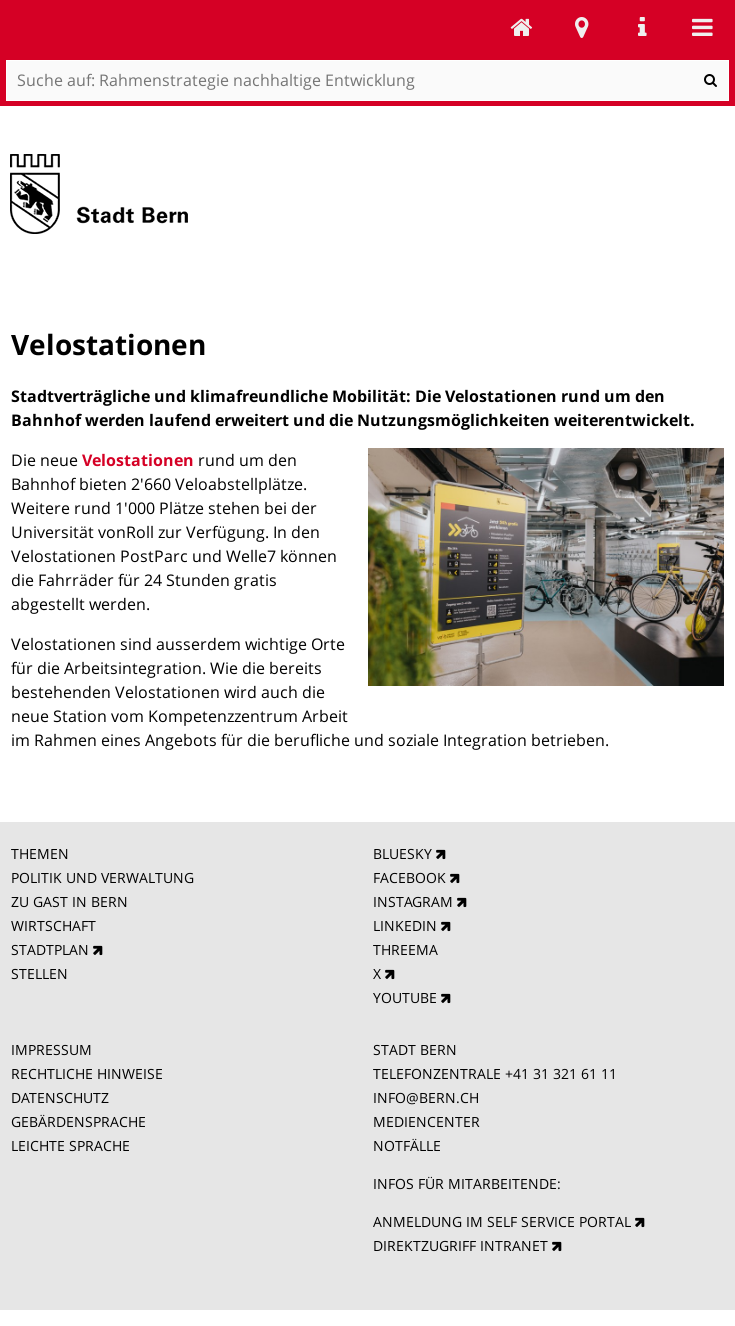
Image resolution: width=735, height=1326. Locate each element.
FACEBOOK (409, 877)
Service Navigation (642, 27)
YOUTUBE (405, 997)
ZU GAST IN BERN (69, 901)
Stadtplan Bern (582, 27)
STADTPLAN (50, 949)
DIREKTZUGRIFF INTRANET (460, 1245)
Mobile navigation (702, 27)
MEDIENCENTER (426, 1121)
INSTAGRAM (413, 901)
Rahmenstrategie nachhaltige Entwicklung (522, 27)
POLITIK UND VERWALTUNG (102, 877)
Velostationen (140, 460)
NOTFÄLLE (407, 1145)
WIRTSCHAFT (53, 925)
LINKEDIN (405, 925)
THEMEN (40, 853)
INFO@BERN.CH (426, 1097)
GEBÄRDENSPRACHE (78, 1121)
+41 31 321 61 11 (561, 1073)
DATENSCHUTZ (60, 1097)
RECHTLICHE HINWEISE (87, 1073)
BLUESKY (402, 853)
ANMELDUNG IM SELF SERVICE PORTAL (502, 1221)
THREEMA (405, 949)
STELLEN (39, 973)
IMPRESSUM (51, 1049)
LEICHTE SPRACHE (70, 1145)
